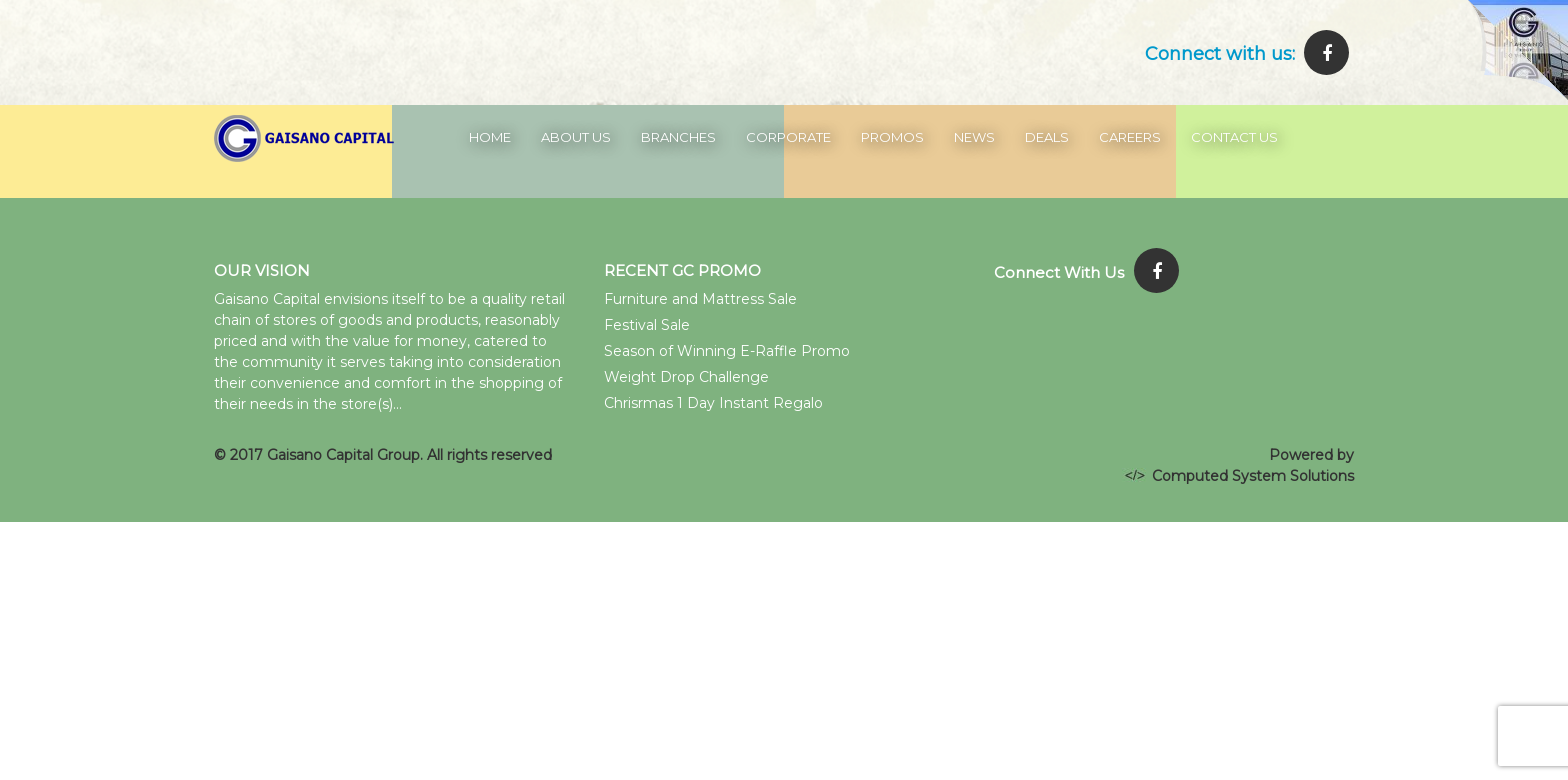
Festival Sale (647, 325)
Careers (1130, 137)
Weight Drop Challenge (686, 377)
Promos (892, 137)
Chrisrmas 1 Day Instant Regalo (713, 403)
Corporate (788, 137)
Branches (678, 137)
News (974, 137)
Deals (1047, 137)
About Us (576, 137)
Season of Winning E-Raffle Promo (727, 351)
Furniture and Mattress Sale (700, 299)
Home (490, 137)
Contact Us (1234, 137)
